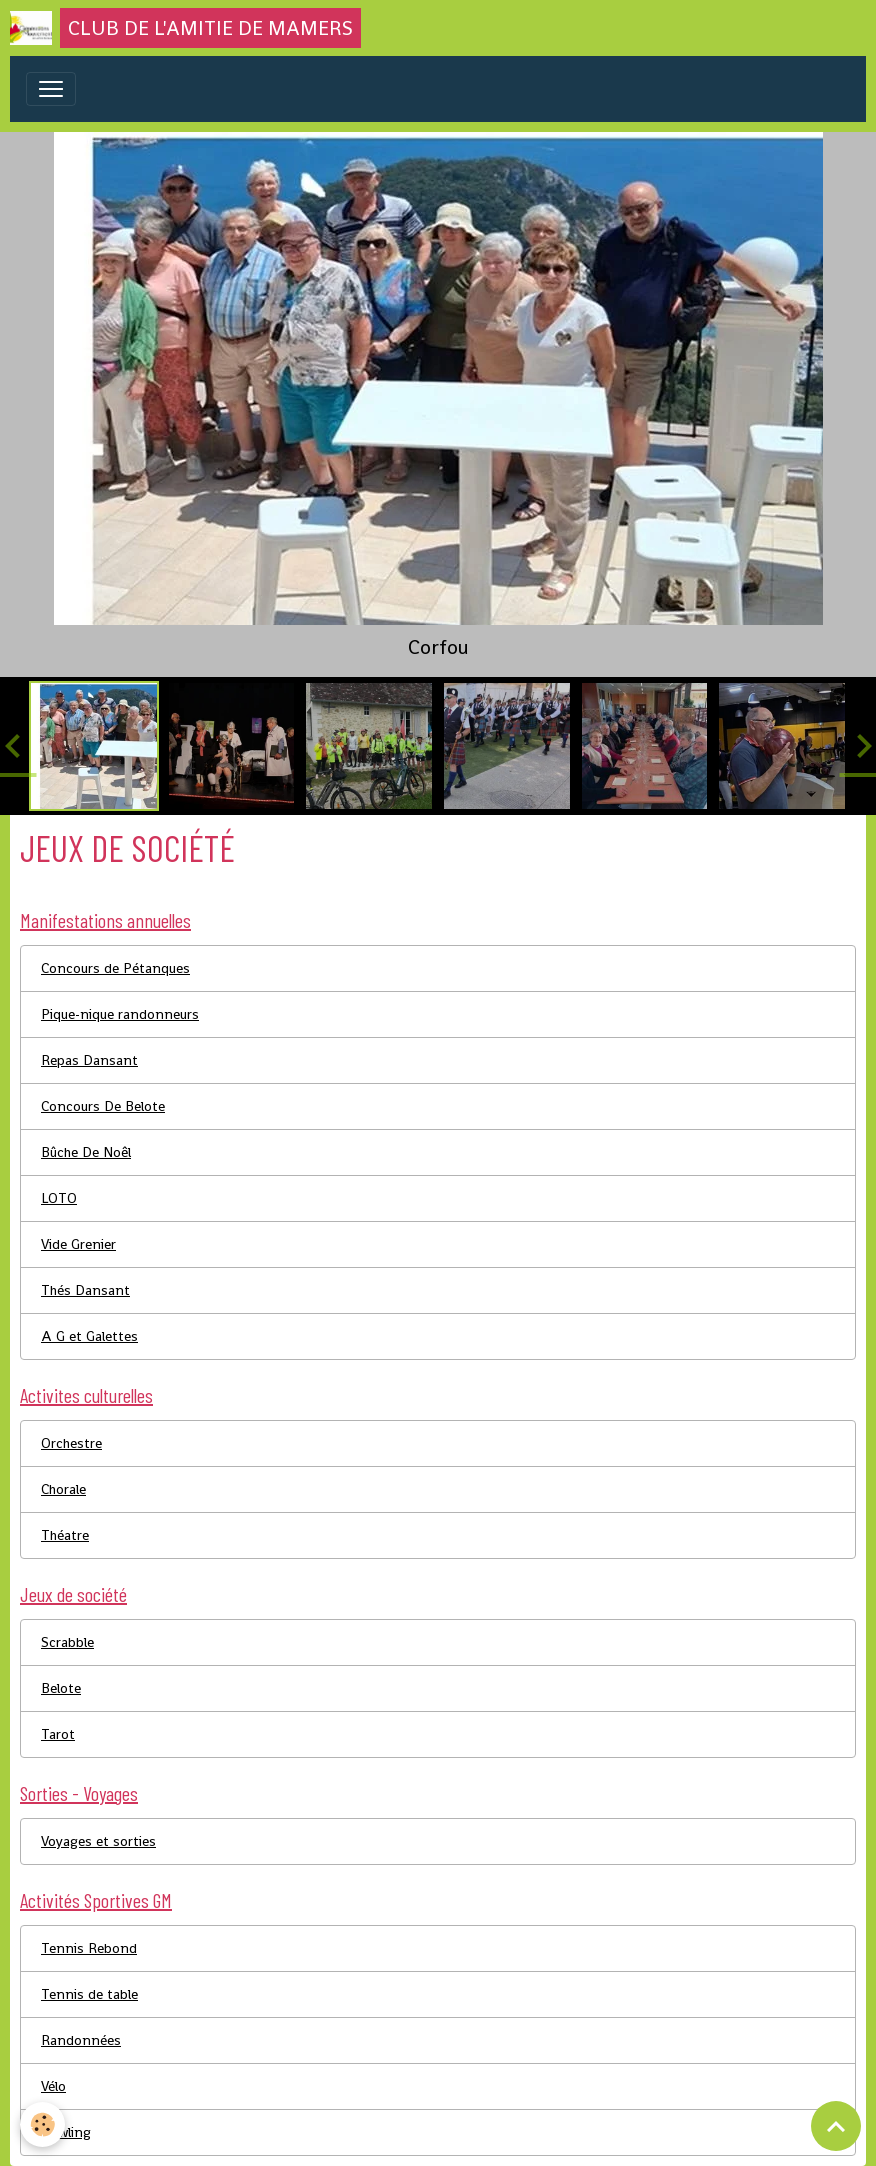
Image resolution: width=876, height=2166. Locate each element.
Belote (61, 1688)
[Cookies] (42, 2124)
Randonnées (81, 2040)
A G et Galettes (89, 1336)
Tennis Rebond (89, 1948)
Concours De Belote (103, 1106)
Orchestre (71, 1443)
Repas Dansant (89, 1060)
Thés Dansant (85, 1290)
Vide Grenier (78, 1244)
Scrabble (67, 1642)
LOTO (59, 1198)
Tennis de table (89, 1994)
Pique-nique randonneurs (120, 1014)
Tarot (58, 1734)
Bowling (66, 2132)
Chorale (63, 1489)
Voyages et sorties (98, 1841)
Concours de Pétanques (115, 968)
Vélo (53, 2086)
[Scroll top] (836, 2126)
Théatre (65, 1535)
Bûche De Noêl (86, 1152)
